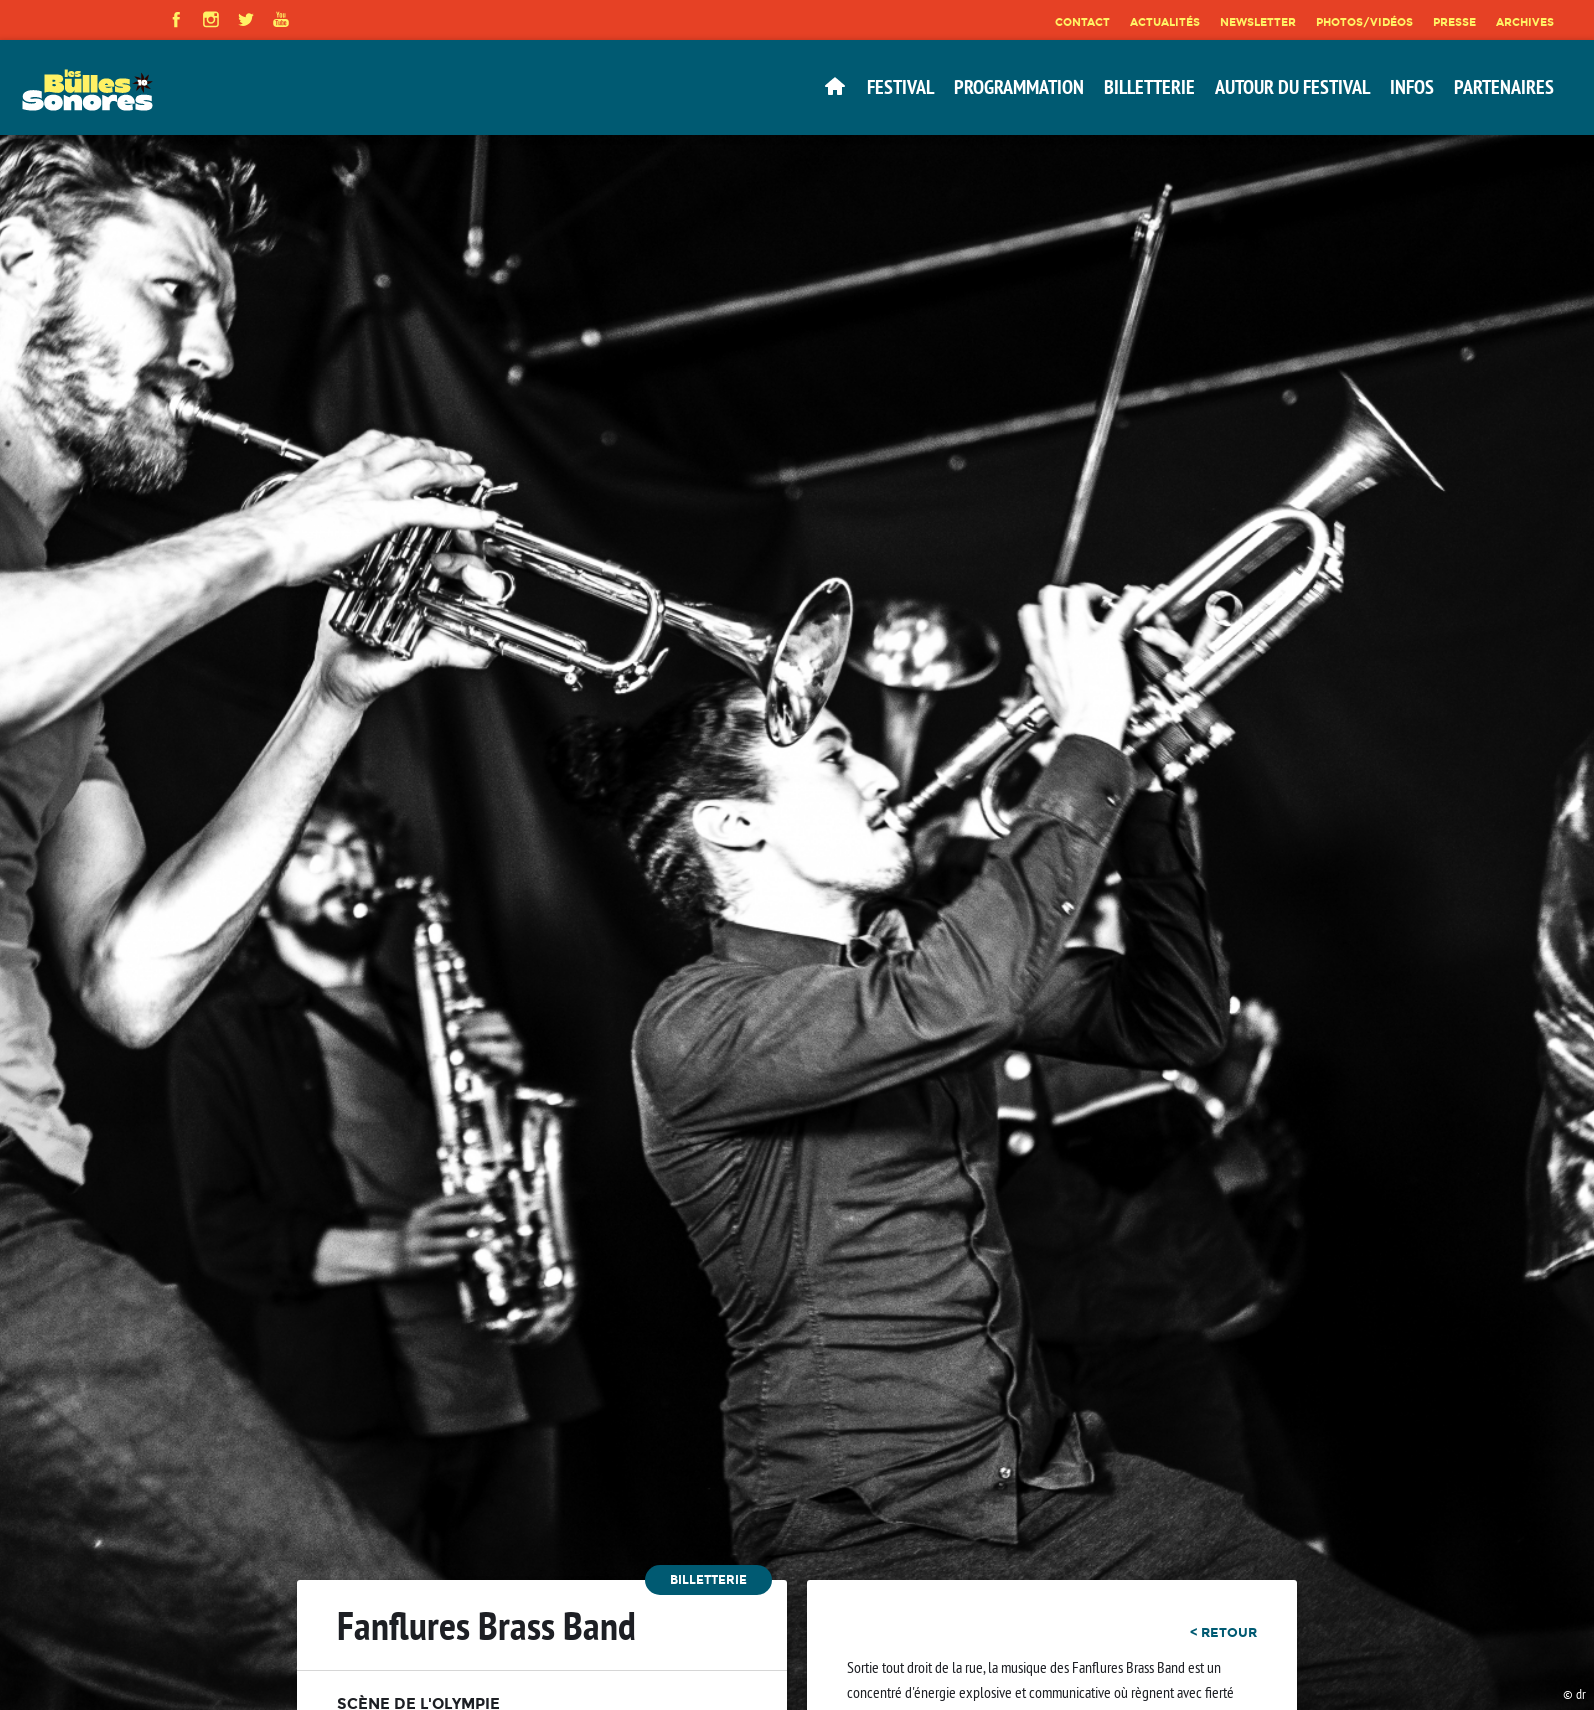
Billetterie (1149, 87)
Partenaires (1504, 87)
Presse (1454, 22)
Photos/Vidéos (1364, 22)
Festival (900, 87)
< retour (1223, 1632)
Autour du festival (1292, 87)
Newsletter (1258, 22)
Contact (1082, 22)
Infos (1412, 87)
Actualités (1165, 22)
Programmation (1019, 87)
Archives (1525, 22)
